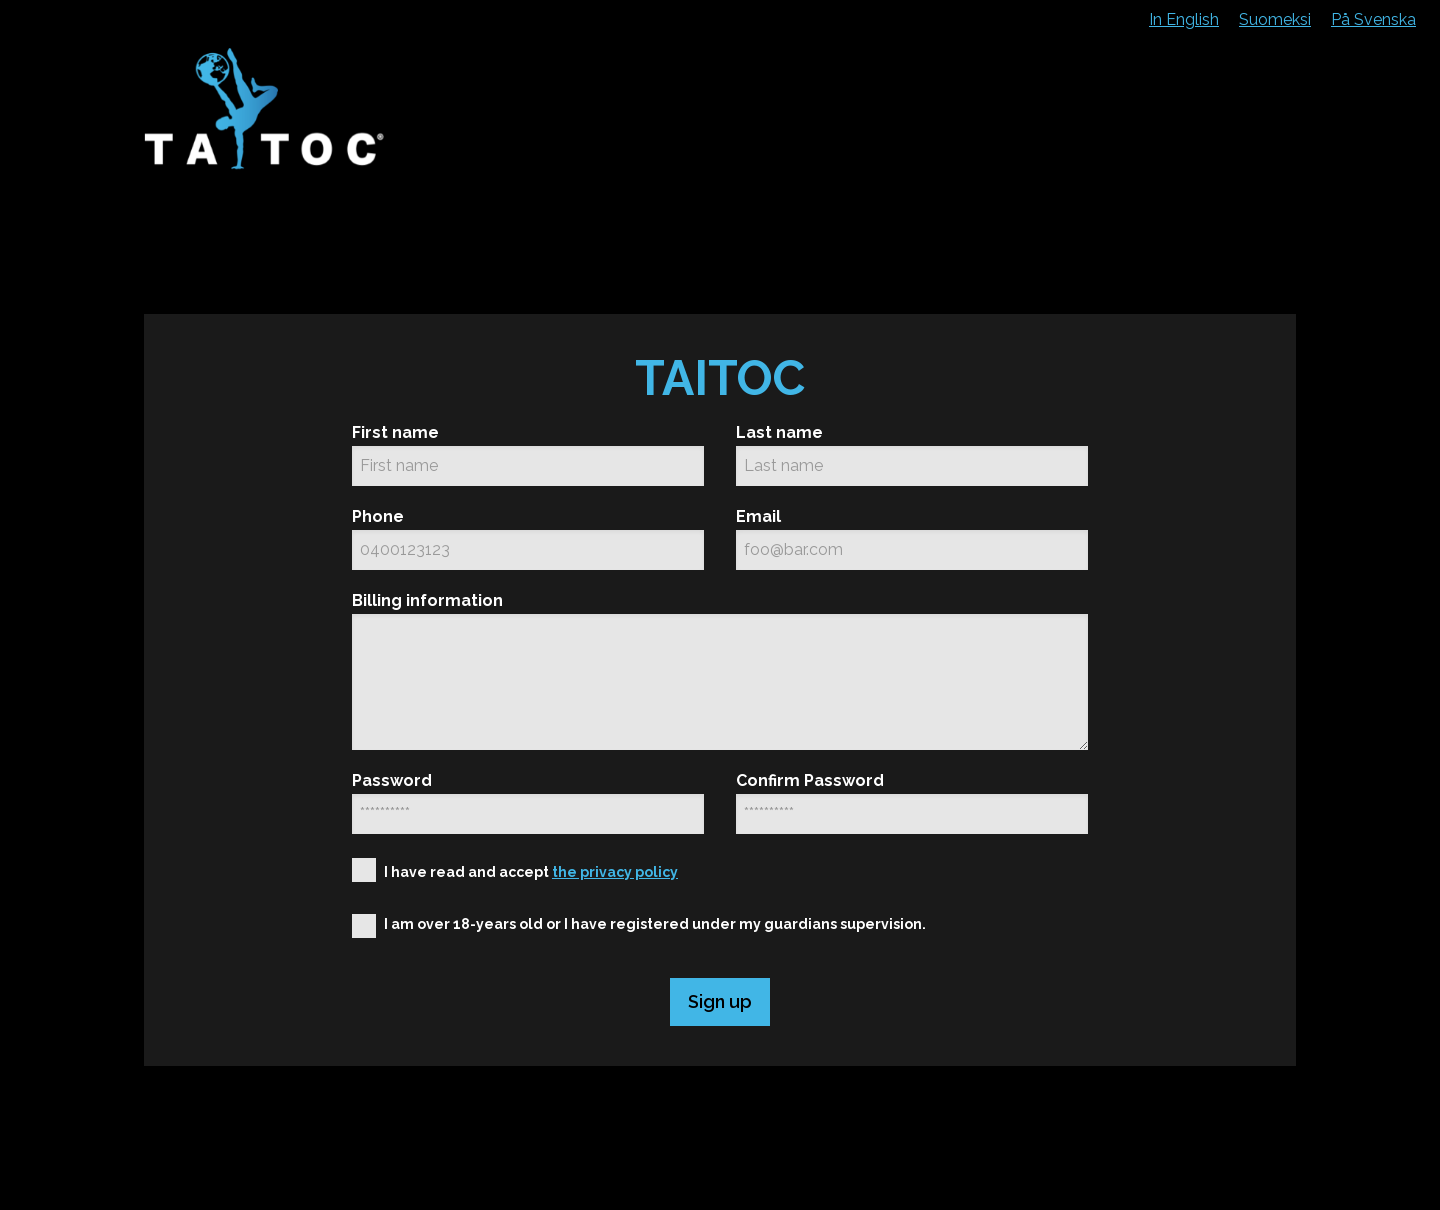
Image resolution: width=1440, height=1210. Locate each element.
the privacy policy (615, 872)
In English (1184, 19)
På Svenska (1373, 19)
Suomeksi (1275, 19)
